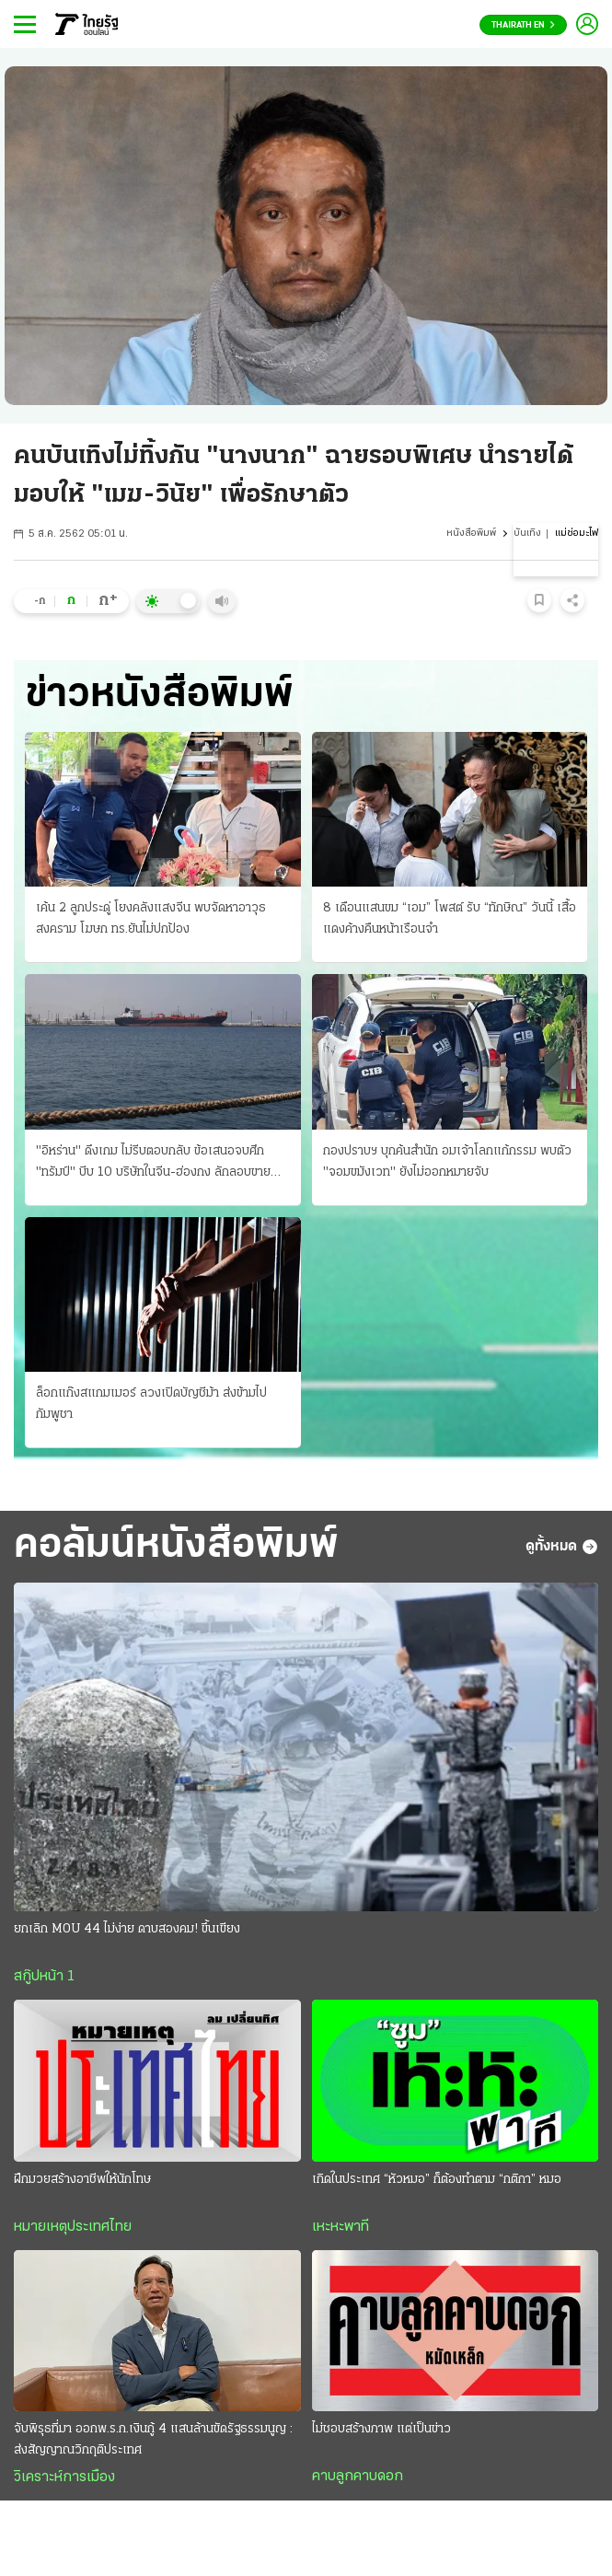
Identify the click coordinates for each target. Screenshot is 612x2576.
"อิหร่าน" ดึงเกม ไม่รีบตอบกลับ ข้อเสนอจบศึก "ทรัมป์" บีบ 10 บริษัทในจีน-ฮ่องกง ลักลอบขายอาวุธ (153, 1163)
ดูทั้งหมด (561, 1546)
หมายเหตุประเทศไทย (73, 2227)
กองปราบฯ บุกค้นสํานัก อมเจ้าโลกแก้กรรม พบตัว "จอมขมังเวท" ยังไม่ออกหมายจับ (447, 1161)
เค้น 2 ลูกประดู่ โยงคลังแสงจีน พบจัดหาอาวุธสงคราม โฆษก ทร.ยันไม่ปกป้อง (151, 918)
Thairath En (523, 25)
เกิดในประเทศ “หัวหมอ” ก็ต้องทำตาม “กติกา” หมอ (436, 2180)
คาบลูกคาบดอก (357, 2476)
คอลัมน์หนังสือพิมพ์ (176, 1546)
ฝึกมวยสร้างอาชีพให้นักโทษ (82, 2180)
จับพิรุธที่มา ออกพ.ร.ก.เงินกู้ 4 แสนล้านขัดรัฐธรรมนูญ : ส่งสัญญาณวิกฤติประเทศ (153, 2439)
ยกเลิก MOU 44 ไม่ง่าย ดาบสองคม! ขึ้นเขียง (127, 1929)
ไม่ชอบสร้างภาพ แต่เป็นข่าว (381, 2429)
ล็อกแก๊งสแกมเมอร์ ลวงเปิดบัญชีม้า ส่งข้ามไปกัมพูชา (151, 1404)
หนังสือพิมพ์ (471, 533)
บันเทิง (527, 533)
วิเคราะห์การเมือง (64, 2477)
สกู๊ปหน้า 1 (44, 1976)
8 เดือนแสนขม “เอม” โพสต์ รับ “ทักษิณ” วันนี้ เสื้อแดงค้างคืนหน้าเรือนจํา (449, 918)
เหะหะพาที (340, 2227)
